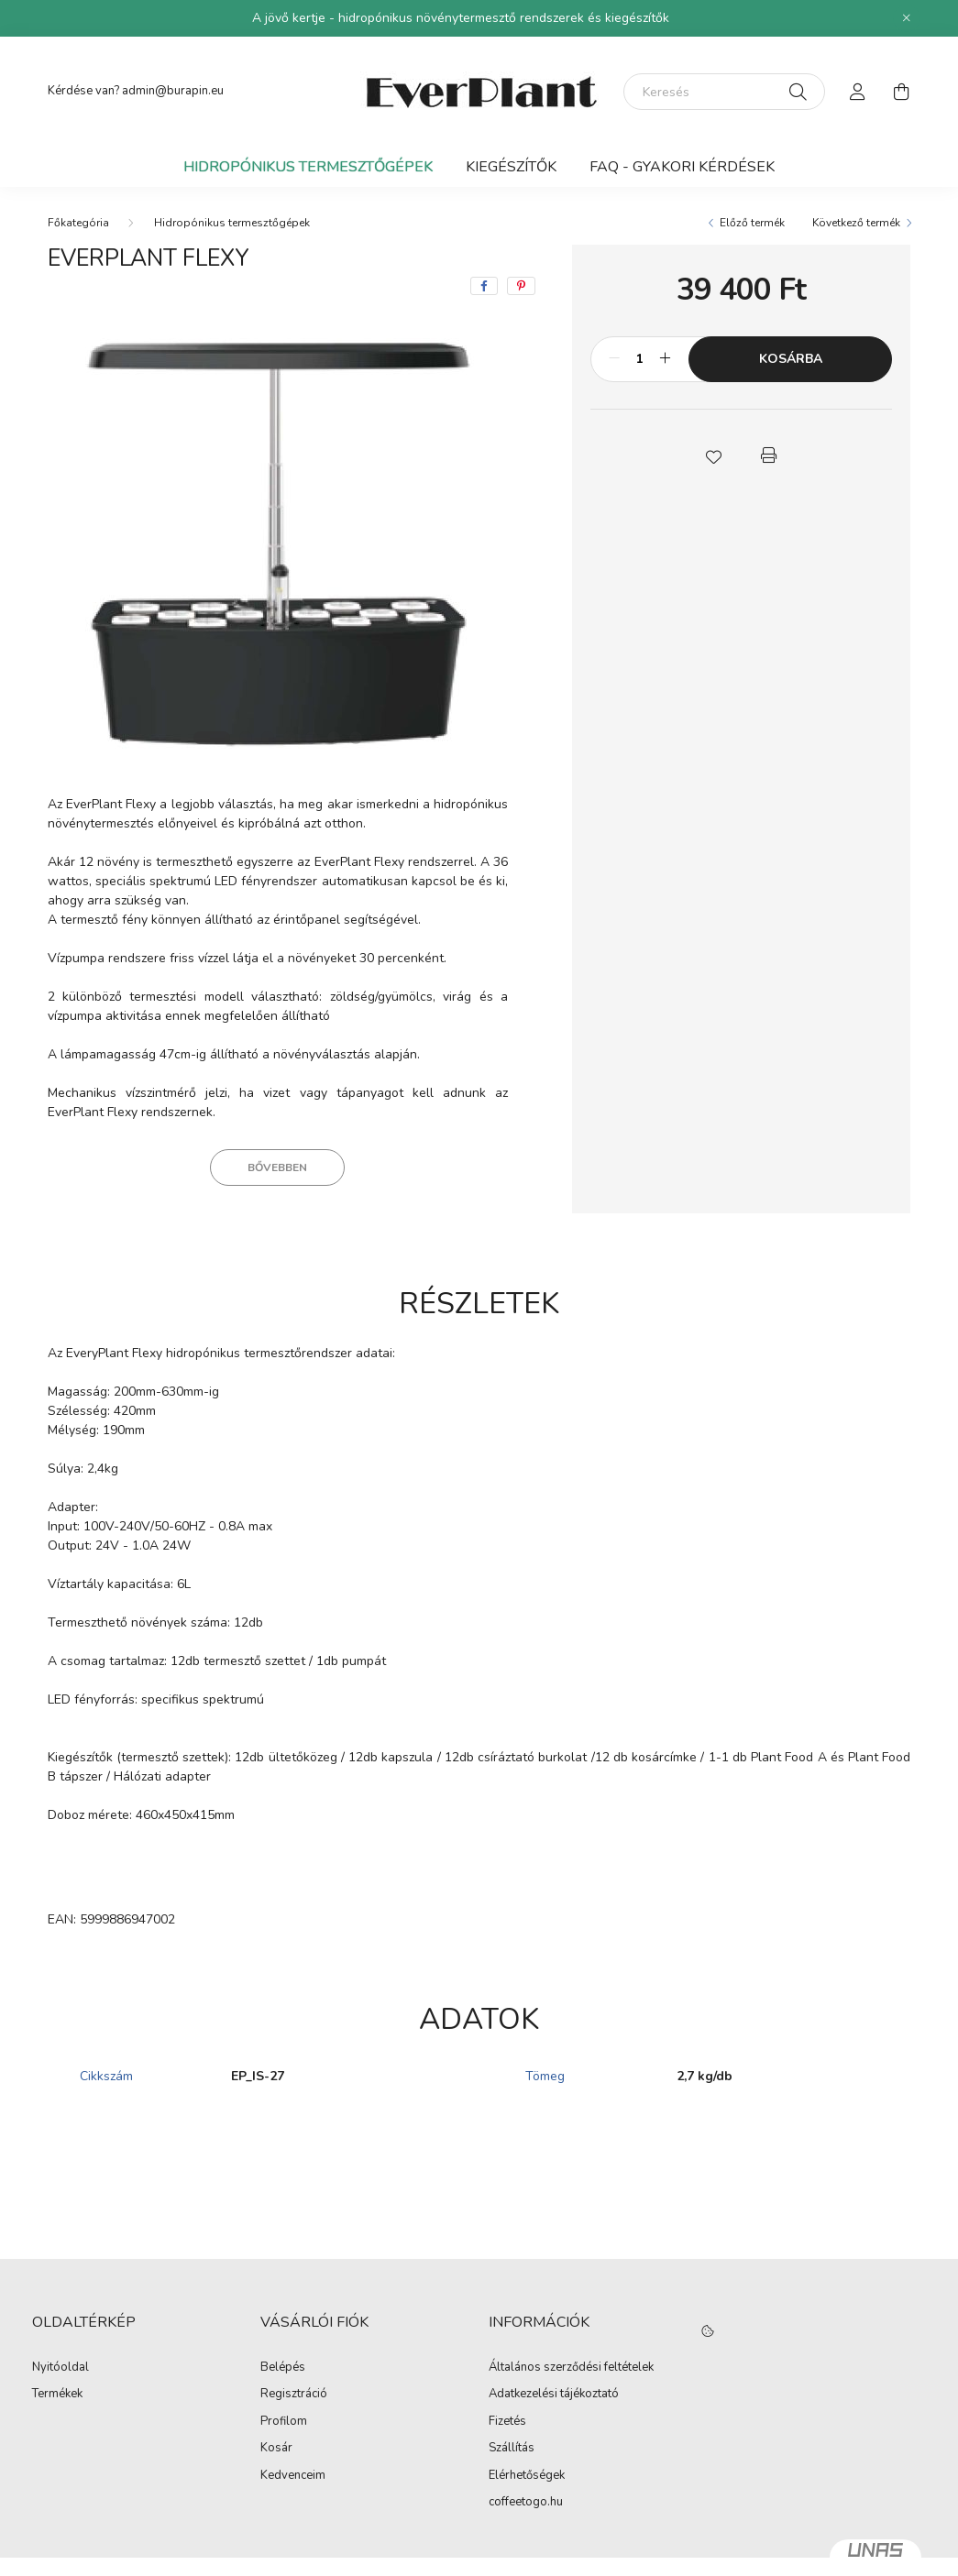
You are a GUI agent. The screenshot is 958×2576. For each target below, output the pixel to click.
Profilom (283, 2422)
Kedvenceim (292, 2476)
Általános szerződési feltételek (571, 2368)
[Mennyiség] (639, 359)
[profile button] (858, 91)
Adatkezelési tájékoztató (554, 2394)
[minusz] (614, 359)
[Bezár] (906, 18)
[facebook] (484, 286)
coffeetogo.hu (526, 2502)
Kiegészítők (511, 167)
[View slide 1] (211, 737)
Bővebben (277, 1167)
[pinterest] (521, 286)
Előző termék (752, 222)
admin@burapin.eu (173, 90)
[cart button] (902, 91)
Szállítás (511, 2448)
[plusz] (664, 359)
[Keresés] (724, 91)
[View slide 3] (267, 737)
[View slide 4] (289, 737)
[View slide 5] (311, 737)
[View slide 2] (245, 737)
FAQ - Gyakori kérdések (682, 167)
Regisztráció (293, 2394)
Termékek (57, 2394)
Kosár (276, 2448)
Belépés (282, 2368)
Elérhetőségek (527, 2476)
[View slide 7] (355, 737)
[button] (714, 455)
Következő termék (856, 222)
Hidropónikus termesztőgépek (308, 167)
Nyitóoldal (60, 2368)
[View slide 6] (333, 737)
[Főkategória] (78, 222)
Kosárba (790, 358)
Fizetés (507, 2422)
